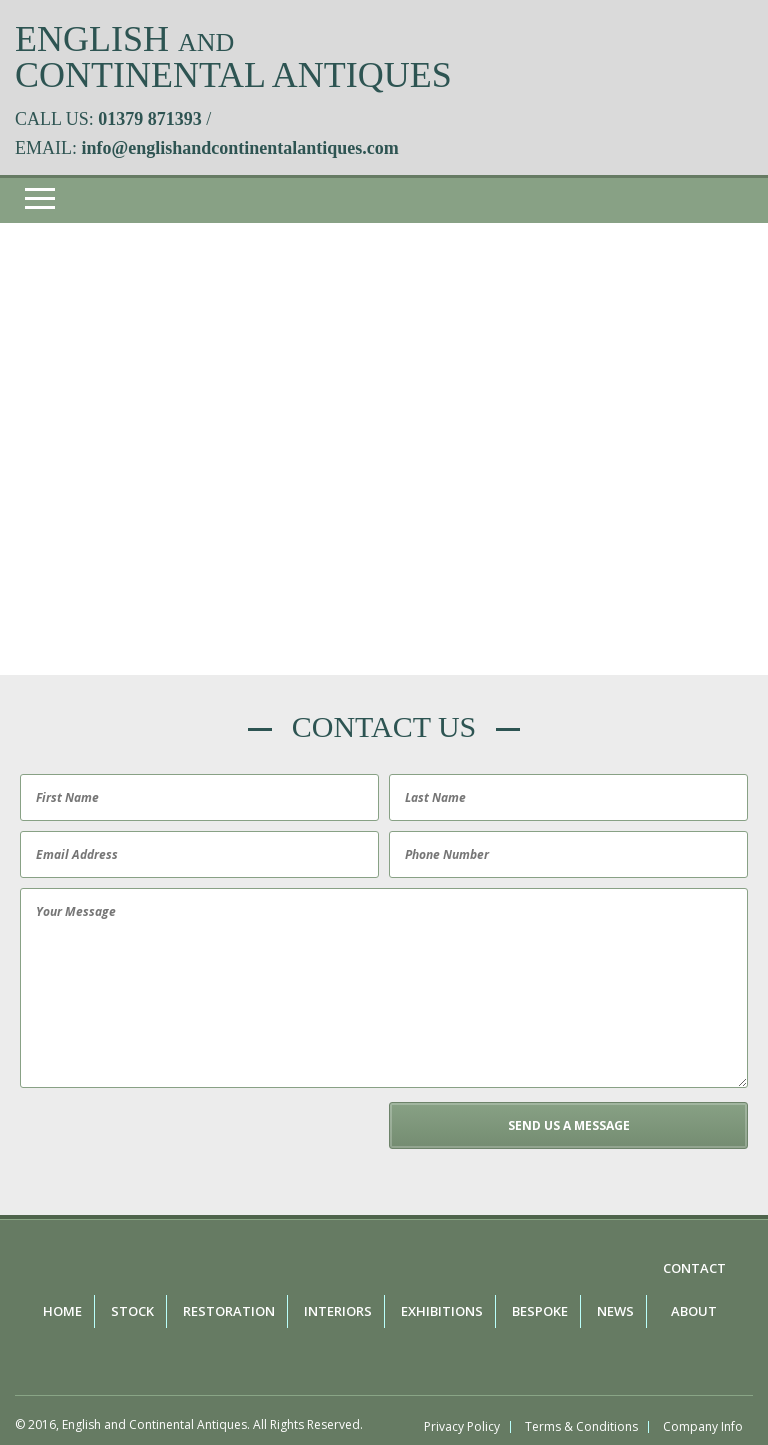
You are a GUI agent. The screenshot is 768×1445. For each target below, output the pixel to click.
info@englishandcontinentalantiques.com (240, 148)
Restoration (229, 1311)
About (694, 1311)
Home (62, 1311)
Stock (132, 1311)
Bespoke (540, 1311)
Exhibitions (442, 1311)
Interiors (338, 1311)
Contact (694, 1268)
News (615, 1311)
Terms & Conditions (581, 1427)
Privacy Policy (462, 1427)
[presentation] (167, 1141)
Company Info (703, 1427)
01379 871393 (150, 119)
